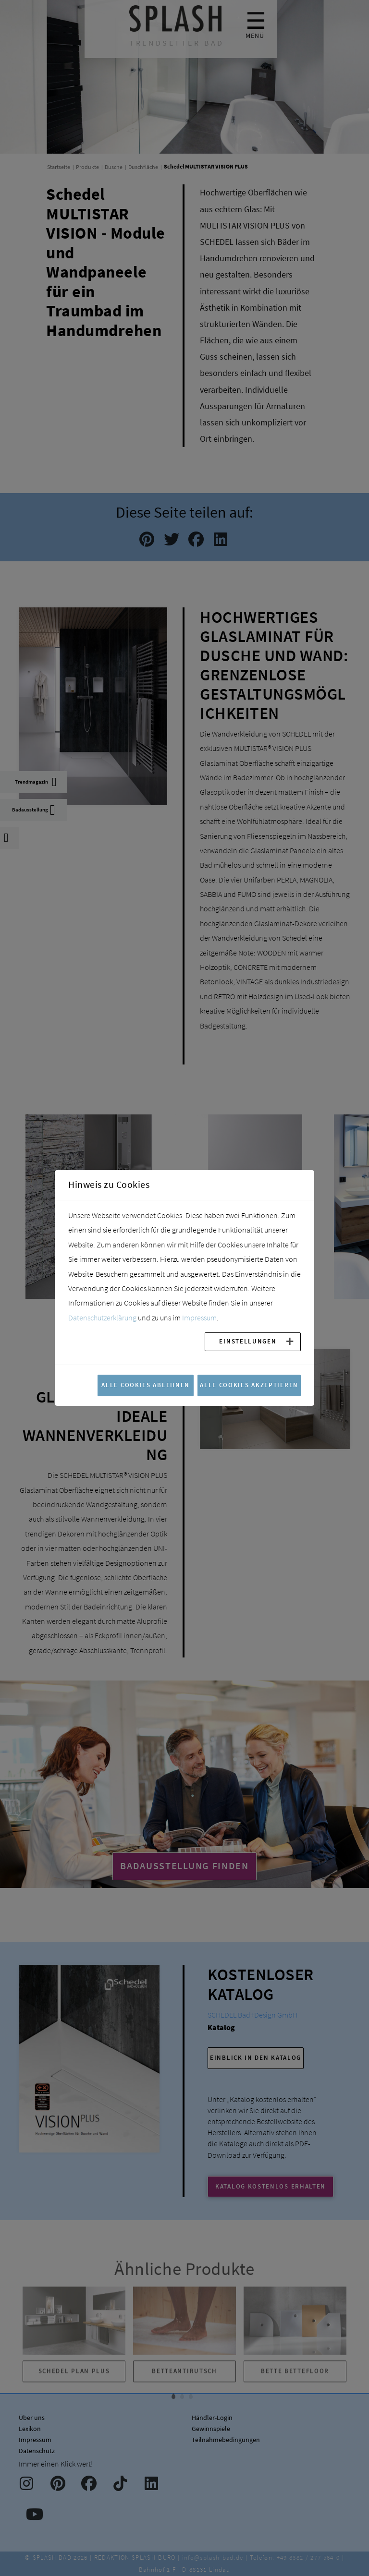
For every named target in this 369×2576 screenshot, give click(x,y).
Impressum (199, 1317)
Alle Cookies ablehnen (145, 1385)
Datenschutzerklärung (102, 1317)
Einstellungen (247, 1341)
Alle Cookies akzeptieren (249, 1385)
